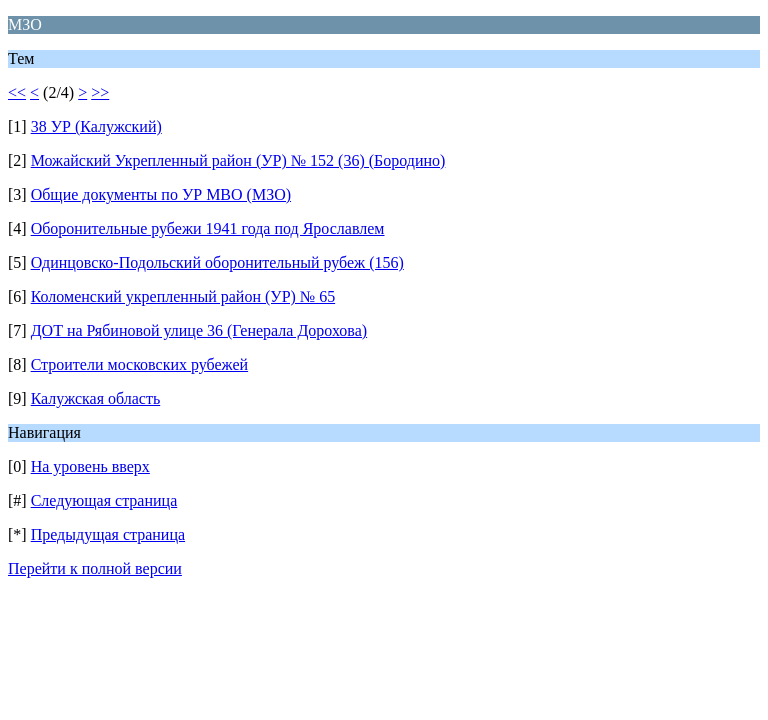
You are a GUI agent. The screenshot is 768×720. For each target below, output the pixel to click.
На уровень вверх (90, 466)
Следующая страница (104, 500)
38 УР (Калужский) (96, 126)
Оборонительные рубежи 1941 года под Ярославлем (208, 228)
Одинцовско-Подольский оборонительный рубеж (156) (217, 262)
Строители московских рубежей (139, 364)
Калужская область (96, 398)
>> (100, 92)
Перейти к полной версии (95, 568)
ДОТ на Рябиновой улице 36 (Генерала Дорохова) (199, 330)
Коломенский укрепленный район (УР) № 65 (183, 296)
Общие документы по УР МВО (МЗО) (161, 194)
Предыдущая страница (108, 534)
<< (17, 92)
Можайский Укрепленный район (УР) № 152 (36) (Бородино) (238, 160)
